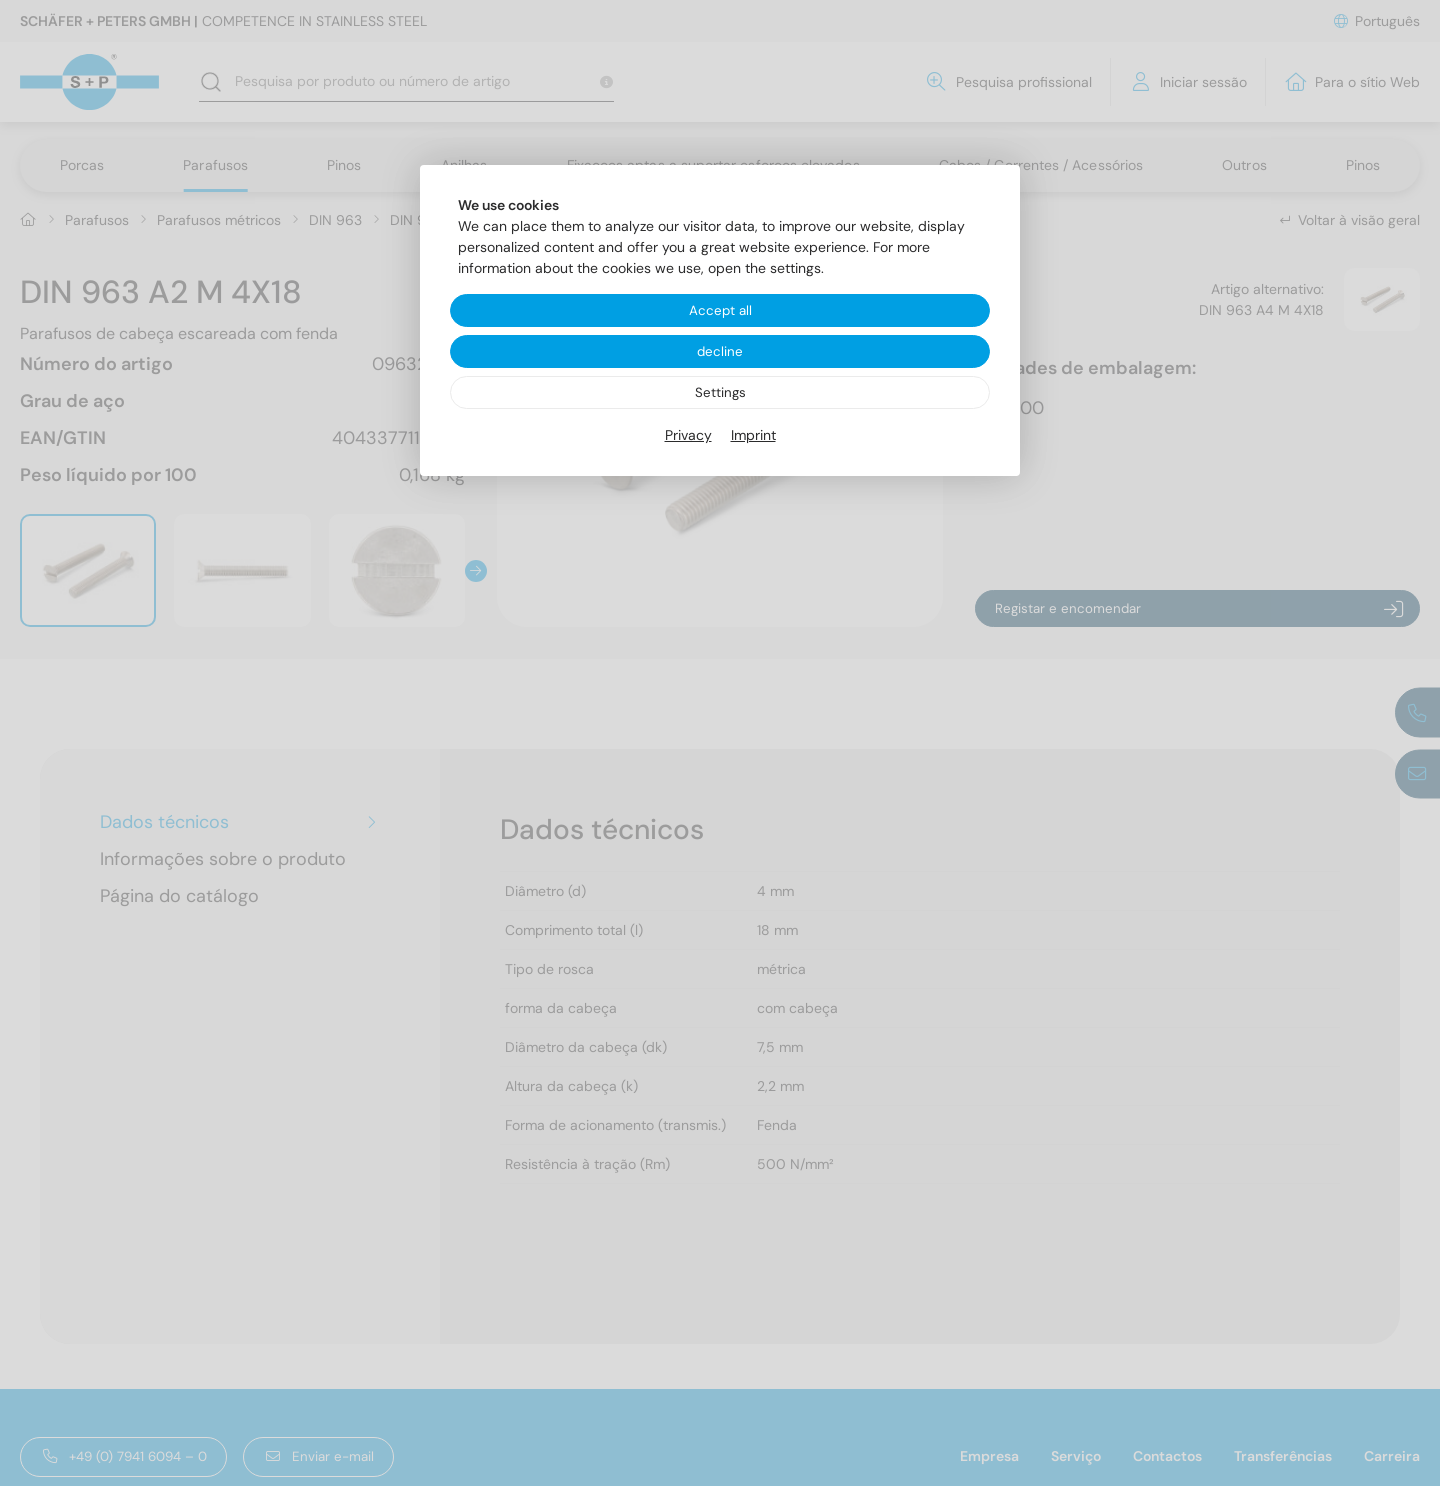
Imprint (753, 438)
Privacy (688, 438)
